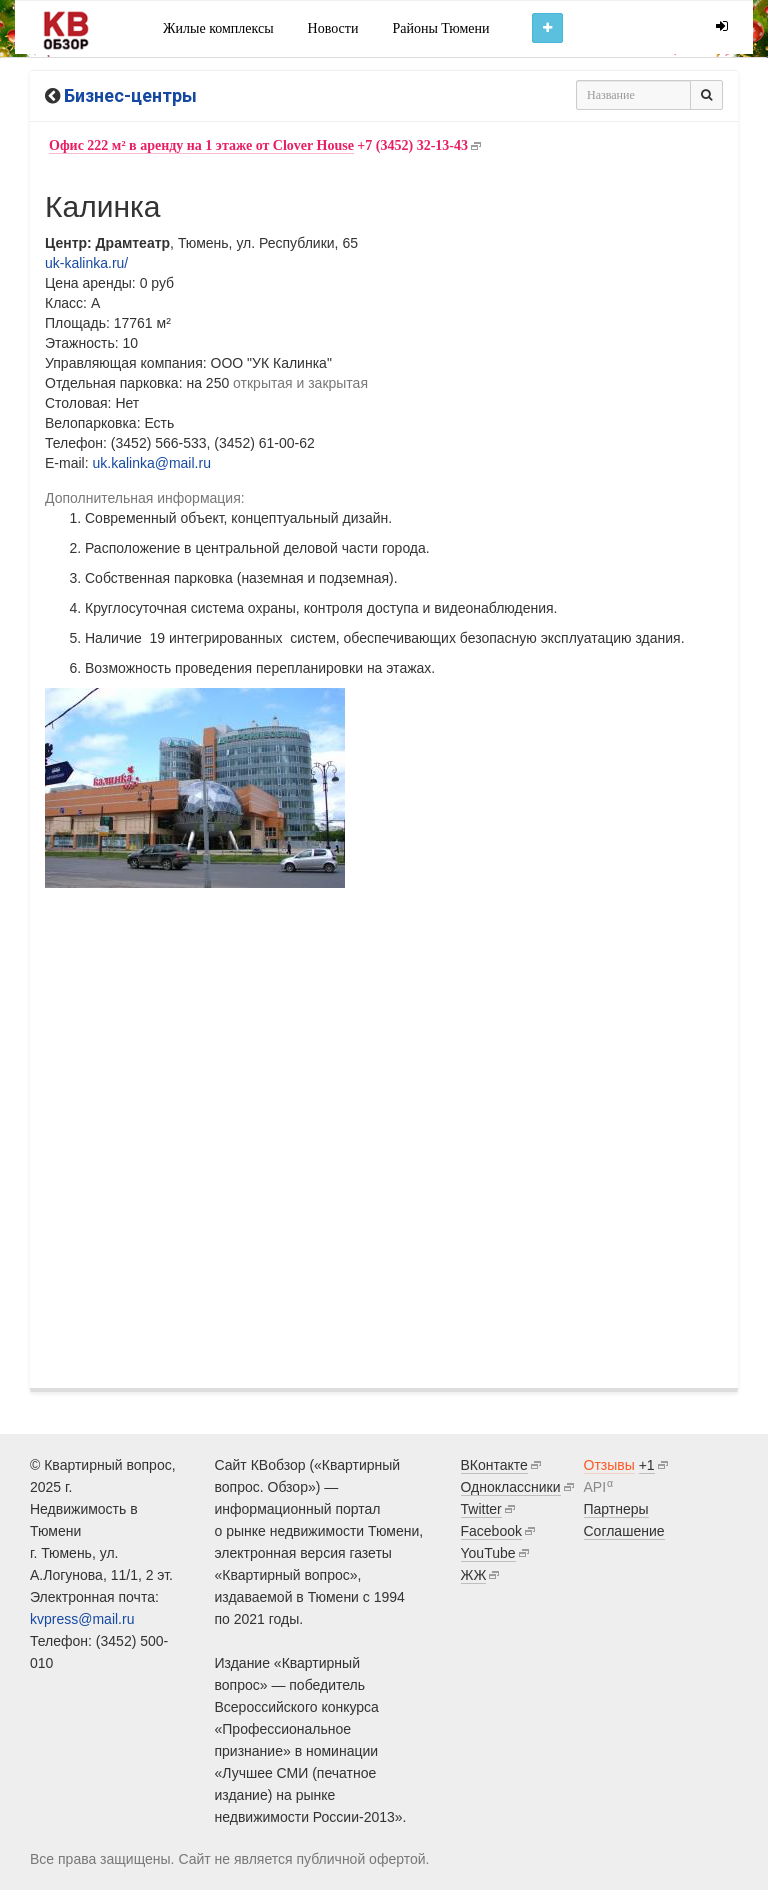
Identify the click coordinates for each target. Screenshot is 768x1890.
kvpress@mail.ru (82, 1619)
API (595, 1487)
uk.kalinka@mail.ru (151, 463)
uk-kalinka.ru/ (86, 263)
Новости (333, 28)
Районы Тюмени (440, 28)
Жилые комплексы (218, 28)
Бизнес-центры (130, 95)
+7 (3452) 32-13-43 (258, 146)
